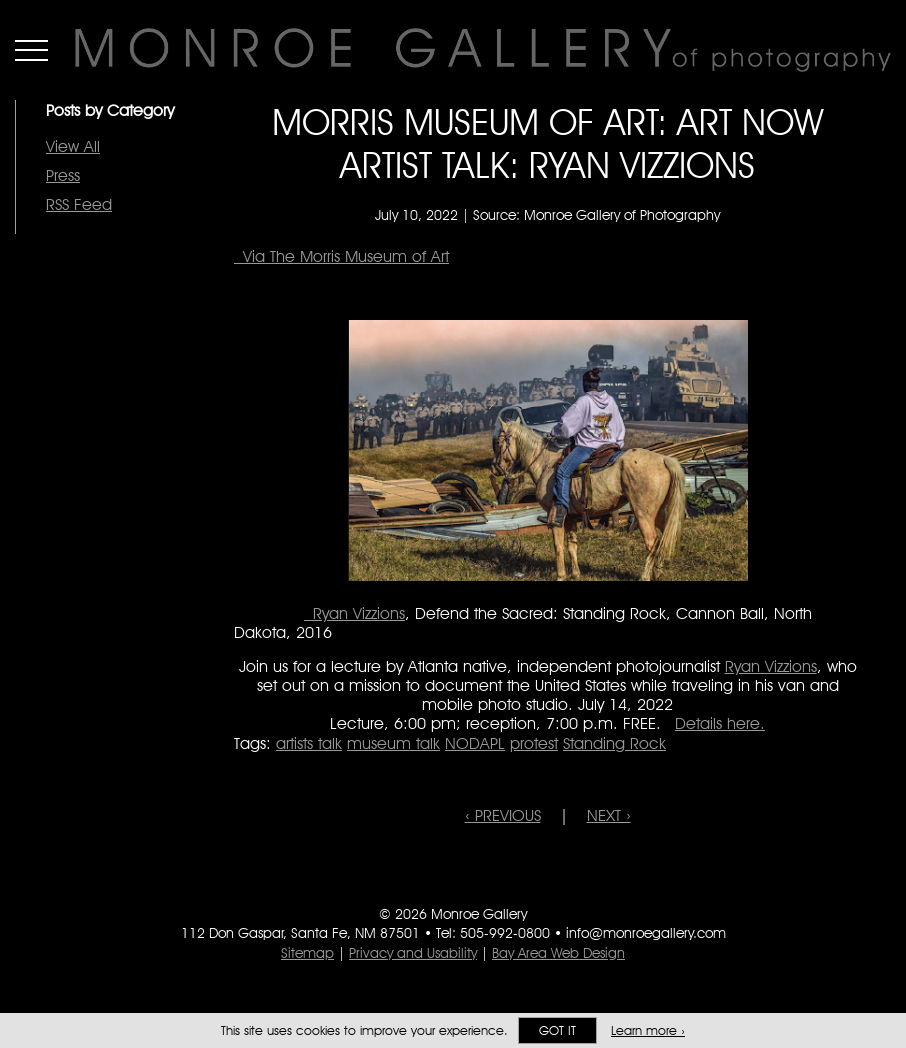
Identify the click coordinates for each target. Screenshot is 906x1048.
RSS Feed (79, 204)
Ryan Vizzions (354, 613)
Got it (557, 1030)
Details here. (720, 723)
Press (63, 175)
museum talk (393, 743)
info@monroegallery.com (646, 933)
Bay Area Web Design (558, 953)
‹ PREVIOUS (503, 815)
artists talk (309, 743)
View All (73, 146)
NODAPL (475, 743)
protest (534, 743)
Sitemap (307, 953)
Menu (31, 50)
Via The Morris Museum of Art (341, 256)
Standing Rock (614, 743)
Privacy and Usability (413, 953)
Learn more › (648, 1030)
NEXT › (609, 815)
